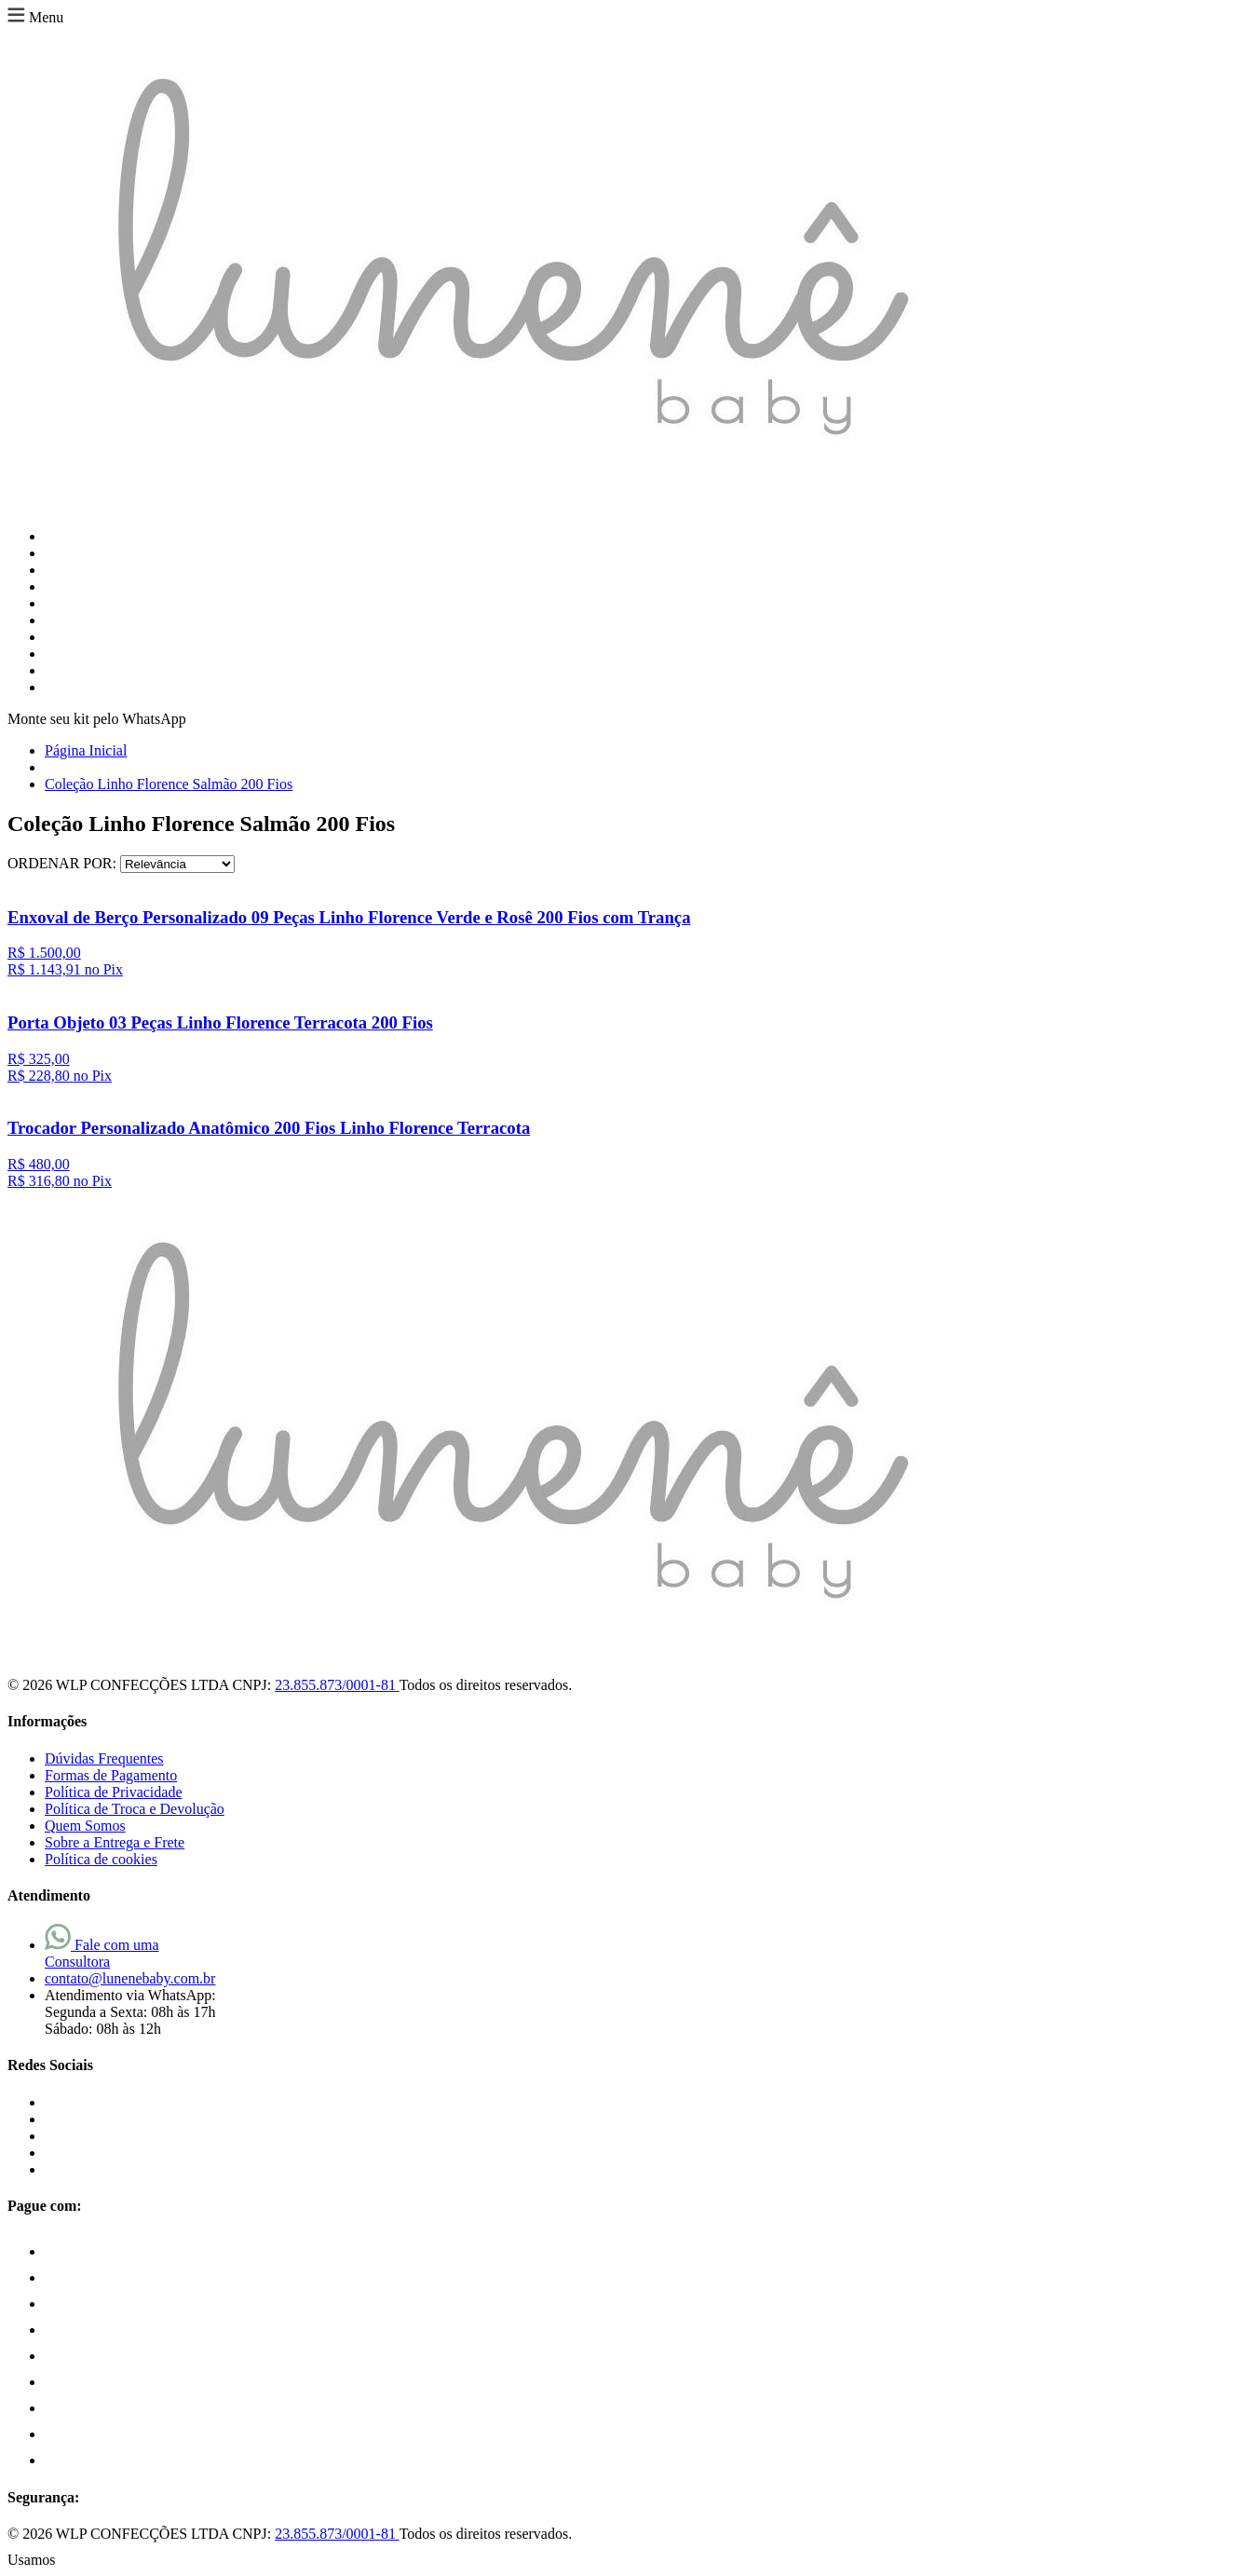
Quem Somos (85, 1825)
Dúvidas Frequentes (104, 1758)
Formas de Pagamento (111, 1775)
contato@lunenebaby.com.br (130, 1978)
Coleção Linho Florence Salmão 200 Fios (168, 784)
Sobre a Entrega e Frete (114, 1842)
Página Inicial (86, 750)
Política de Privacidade (114, 1792)
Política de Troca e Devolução (134, 1809)
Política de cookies (101, 1859)
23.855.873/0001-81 (337, 1685)
